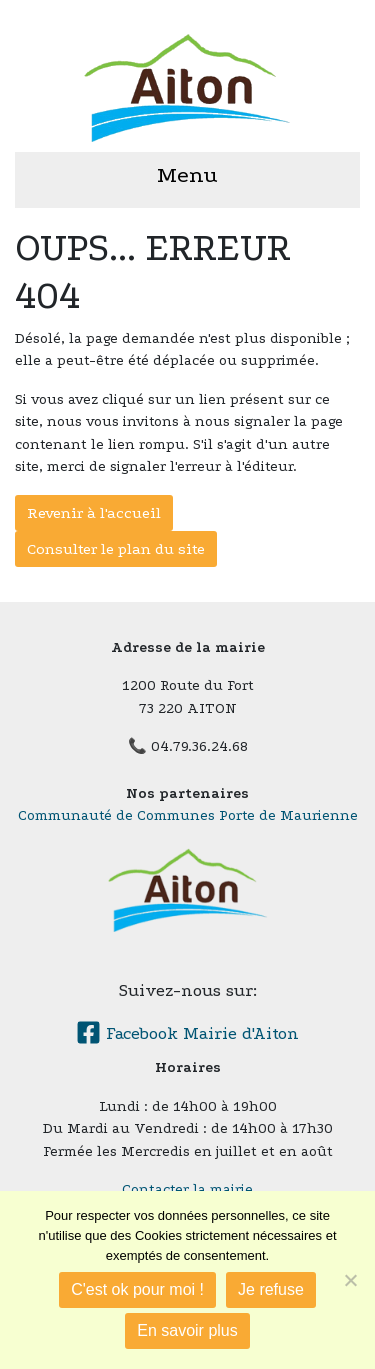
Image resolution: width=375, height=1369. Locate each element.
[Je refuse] (350, 1280)
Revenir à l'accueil (94, 513)
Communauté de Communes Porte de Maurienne (188, 815)
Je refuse (271, 1289)
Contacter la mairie (187, 1189)
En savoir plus (187, 1330)
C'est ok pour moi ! (137, 1289)
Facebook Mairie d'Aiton (187, 1033)
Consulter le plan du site (116, 549)
